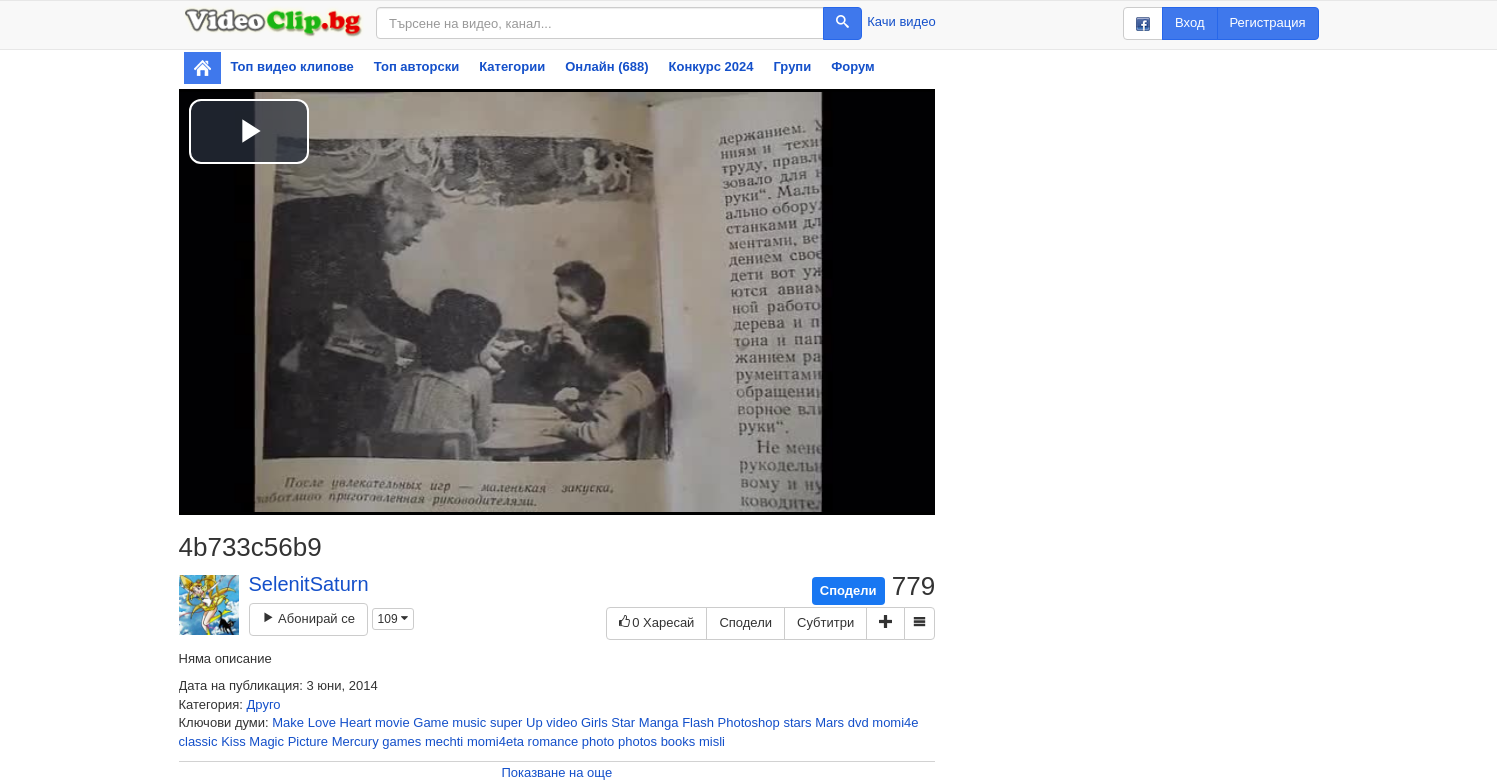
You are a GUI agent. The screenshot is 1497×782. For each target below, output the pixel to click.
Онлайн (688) (606, 66)
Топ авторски (416, 66)
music (469, 722)
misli (712, 741)
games (401, 741)
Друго (264, 704)
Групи (793, 66)
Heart (356, 722)
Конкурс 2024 (711, 66)
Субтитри (825, 622)
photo (598, 741)
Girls (594, 722)
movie (392, 722)
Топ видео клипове (292, 66)
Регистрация (1268, 22)
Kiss (233, 741)
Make (288, 722)
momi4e (895, 722)
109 (393, 619)
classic (198, 741)
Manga (659, 722)
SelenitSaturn (309, 584)
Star (623, 722)
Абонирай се (308, 618)
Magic (266, 741)
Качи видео (901, 21)
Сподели (848, 590)
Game (430, 722)
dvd (858, 722)
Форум (852, 66)
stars (797, 722)
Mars (829, 722)
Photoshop (749, 722)
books (678, 741)
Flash (698, 722)
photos (637, 741)
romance (553, 741)
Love (322, 722)
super (506, 722)
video (561, 722)
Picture (308, 741)
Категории (512, 66)
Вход (1189, 22)
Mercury (355, 741)
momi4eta (495, 741)
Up (534, 722)
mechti (444, 741)
